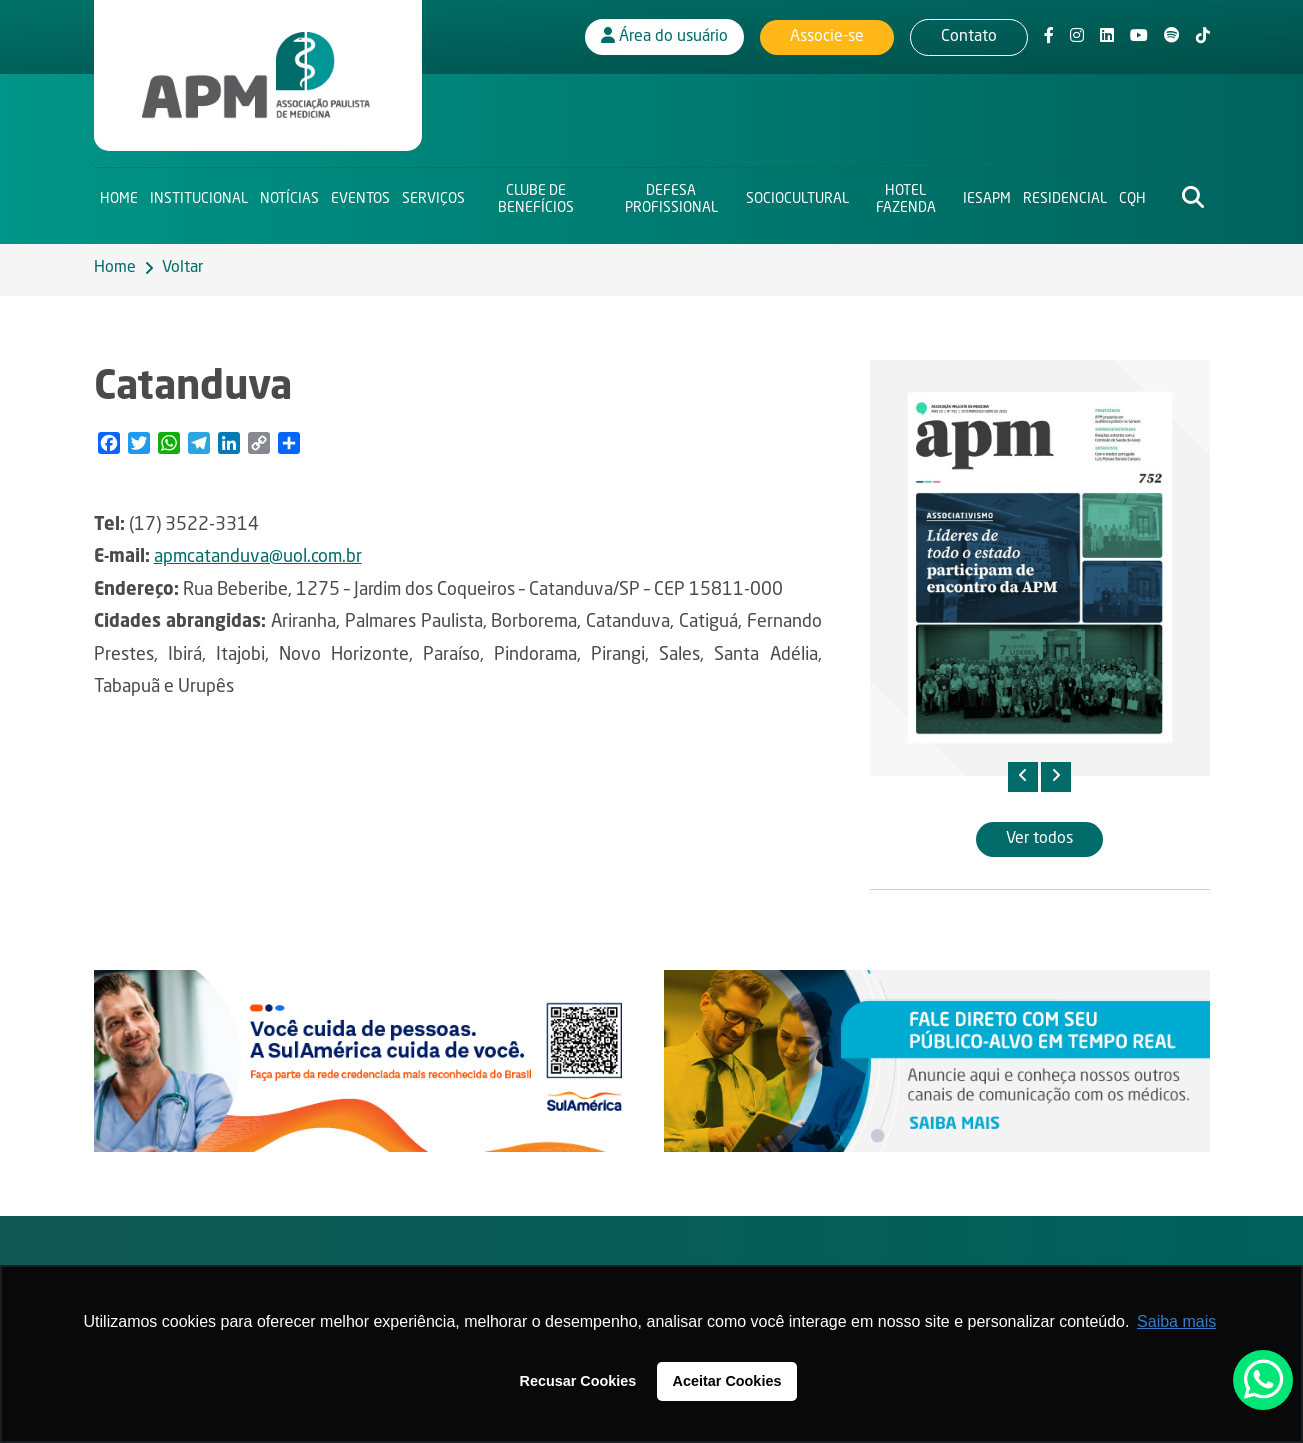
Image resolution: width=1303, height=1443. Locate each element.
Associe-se (827, 35)
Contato (969, 35)
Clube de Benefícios (536, 195)
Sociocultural (797, 196)
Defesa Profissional (671, 195)
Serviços (433, 196)
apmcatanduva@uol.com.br (258, 557)
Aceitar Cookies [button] (727, 1381)
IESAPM (987, 196)
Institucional (199, 196)
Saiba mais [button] (1176, 1321)
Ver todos (1039, 839)
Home (119, 196)
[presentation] (1023, 777)
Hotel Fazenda (906, 195)
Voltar (182, 268)
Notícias (289, 196)
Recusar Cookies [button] (578, 1381)
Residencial (1065, 196)
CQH (1132, 196)
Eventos (360, 196)
